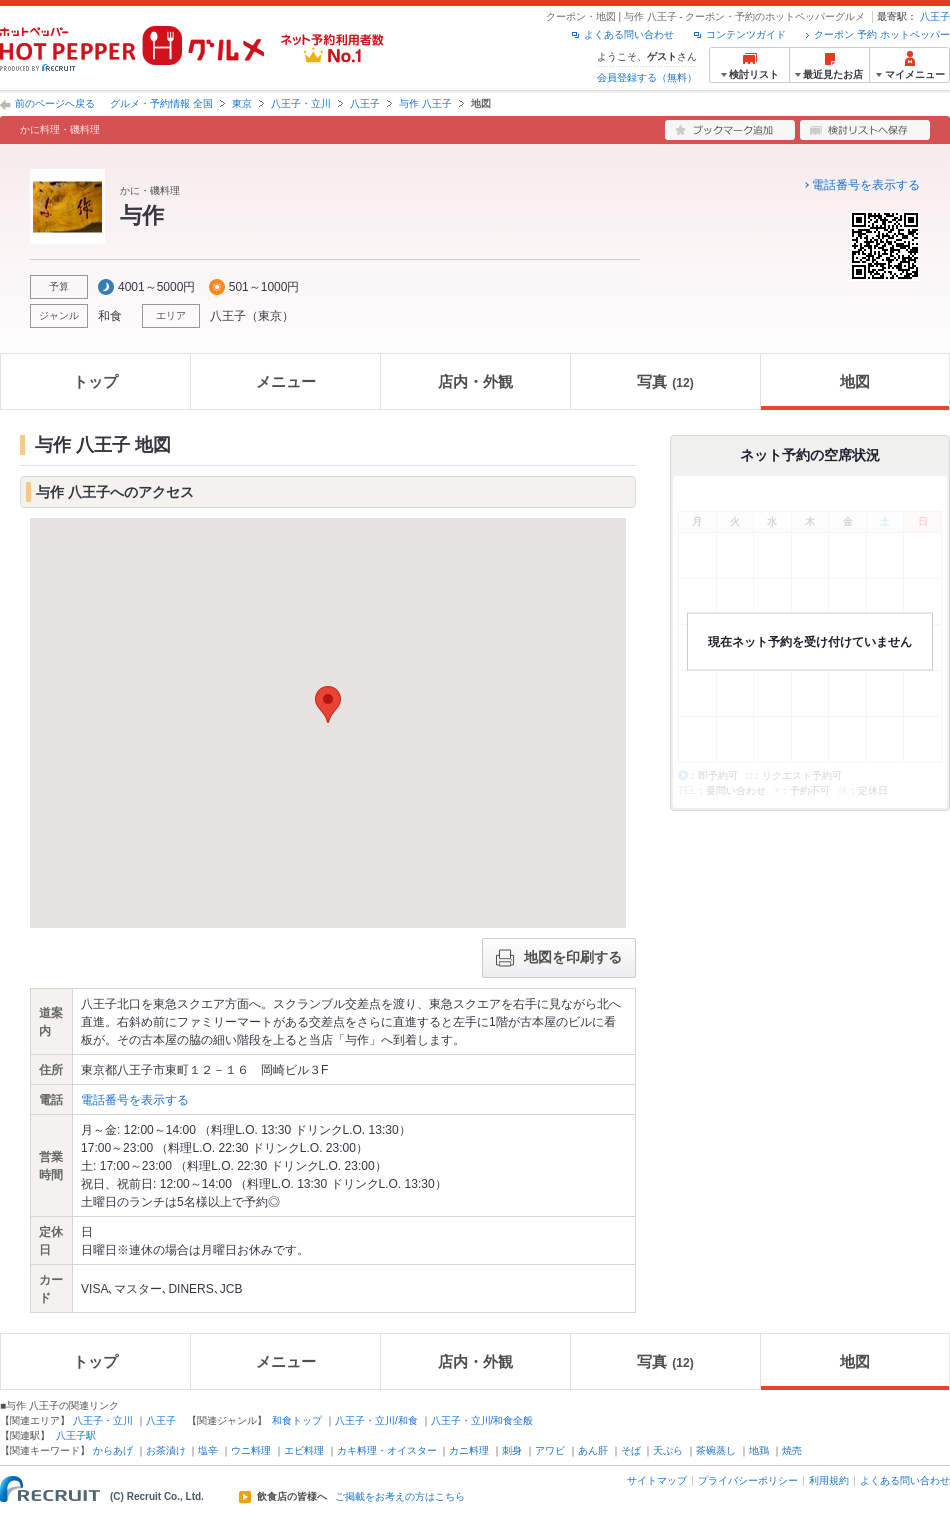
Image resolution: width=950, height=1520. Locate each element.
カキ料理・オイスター (387, 1450)
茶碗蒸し (716, 1450)
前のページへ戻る (55, 103)
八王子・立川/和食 (376, 1420)
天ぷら (668, 1450)
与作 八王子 (425, 103)
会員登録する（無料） (647, 77)
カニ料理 (469, 1450)
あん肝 (593, 1450)
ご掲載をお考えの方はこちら (400, 1497)
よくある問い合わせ (629, 34)
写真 (665, 381)
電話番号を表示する (866, 185)
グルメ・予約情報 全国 (161, 103)
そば (631, 1450)
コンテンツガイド (746, 34)
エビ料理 (304, 1450)
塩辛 (208, 1450)
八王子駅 (76, 1435)
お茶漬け (166, 1450)
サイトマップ (657, 1480)
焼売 (792, 1450)
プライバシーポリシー (748, 1480)
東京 (242, 103)
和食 (110, 316)
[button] (328, 704)
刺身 (512, 1450)
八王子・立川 (301, 103)
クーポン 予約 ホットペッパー (882, 34)
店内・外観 (475, 381)
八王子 (935, 16)
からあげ (113, 1450)
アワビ (550, 1450)
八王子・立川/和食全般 (482, 1420)
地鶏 (759, 1450)
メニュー (286, 381)
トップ (95, 381)
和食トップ (297, 1420)
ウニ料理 (251, 1450)
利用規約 (829, 1480)
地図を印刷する (559, 958)
